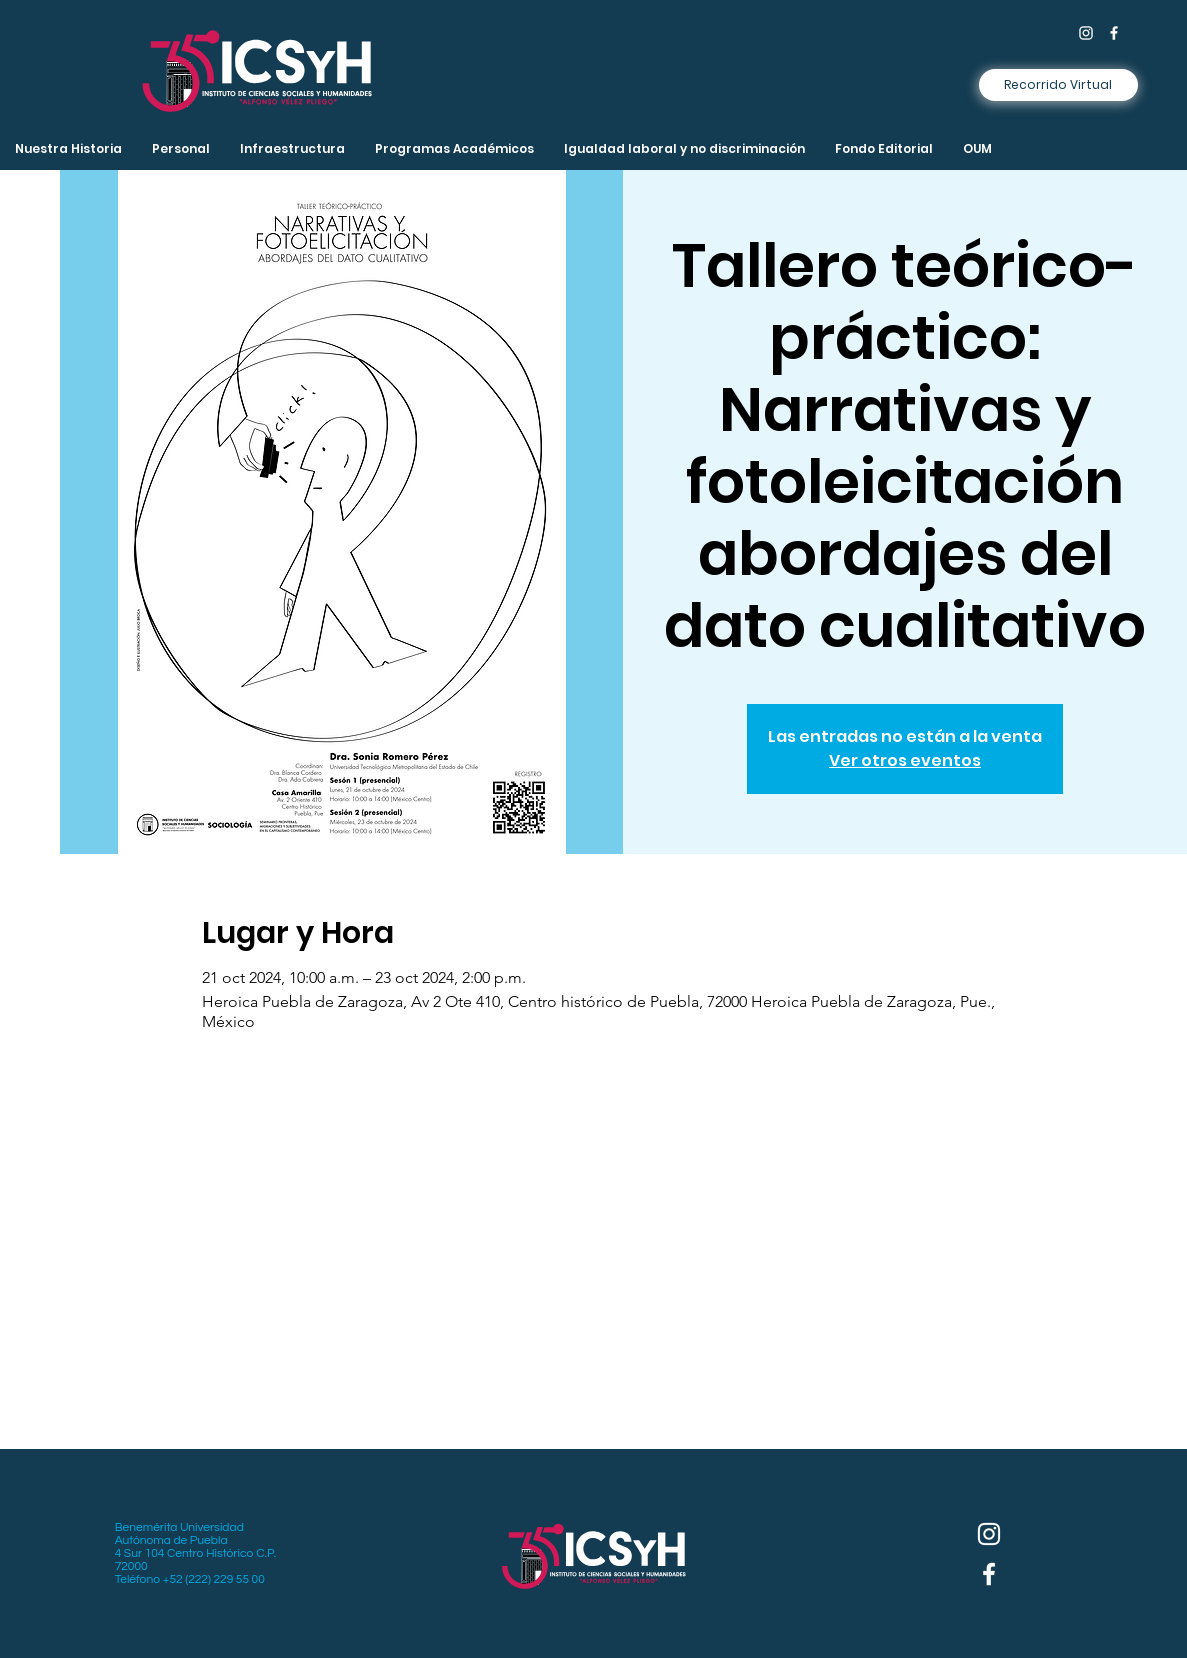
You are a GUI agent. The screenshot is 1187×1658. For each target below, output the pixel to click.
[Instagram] (1086, 33)
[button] (292, 149)
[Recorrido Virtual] (1058, 85)
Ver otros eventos (905, 760)
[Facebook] (1114, 33)
